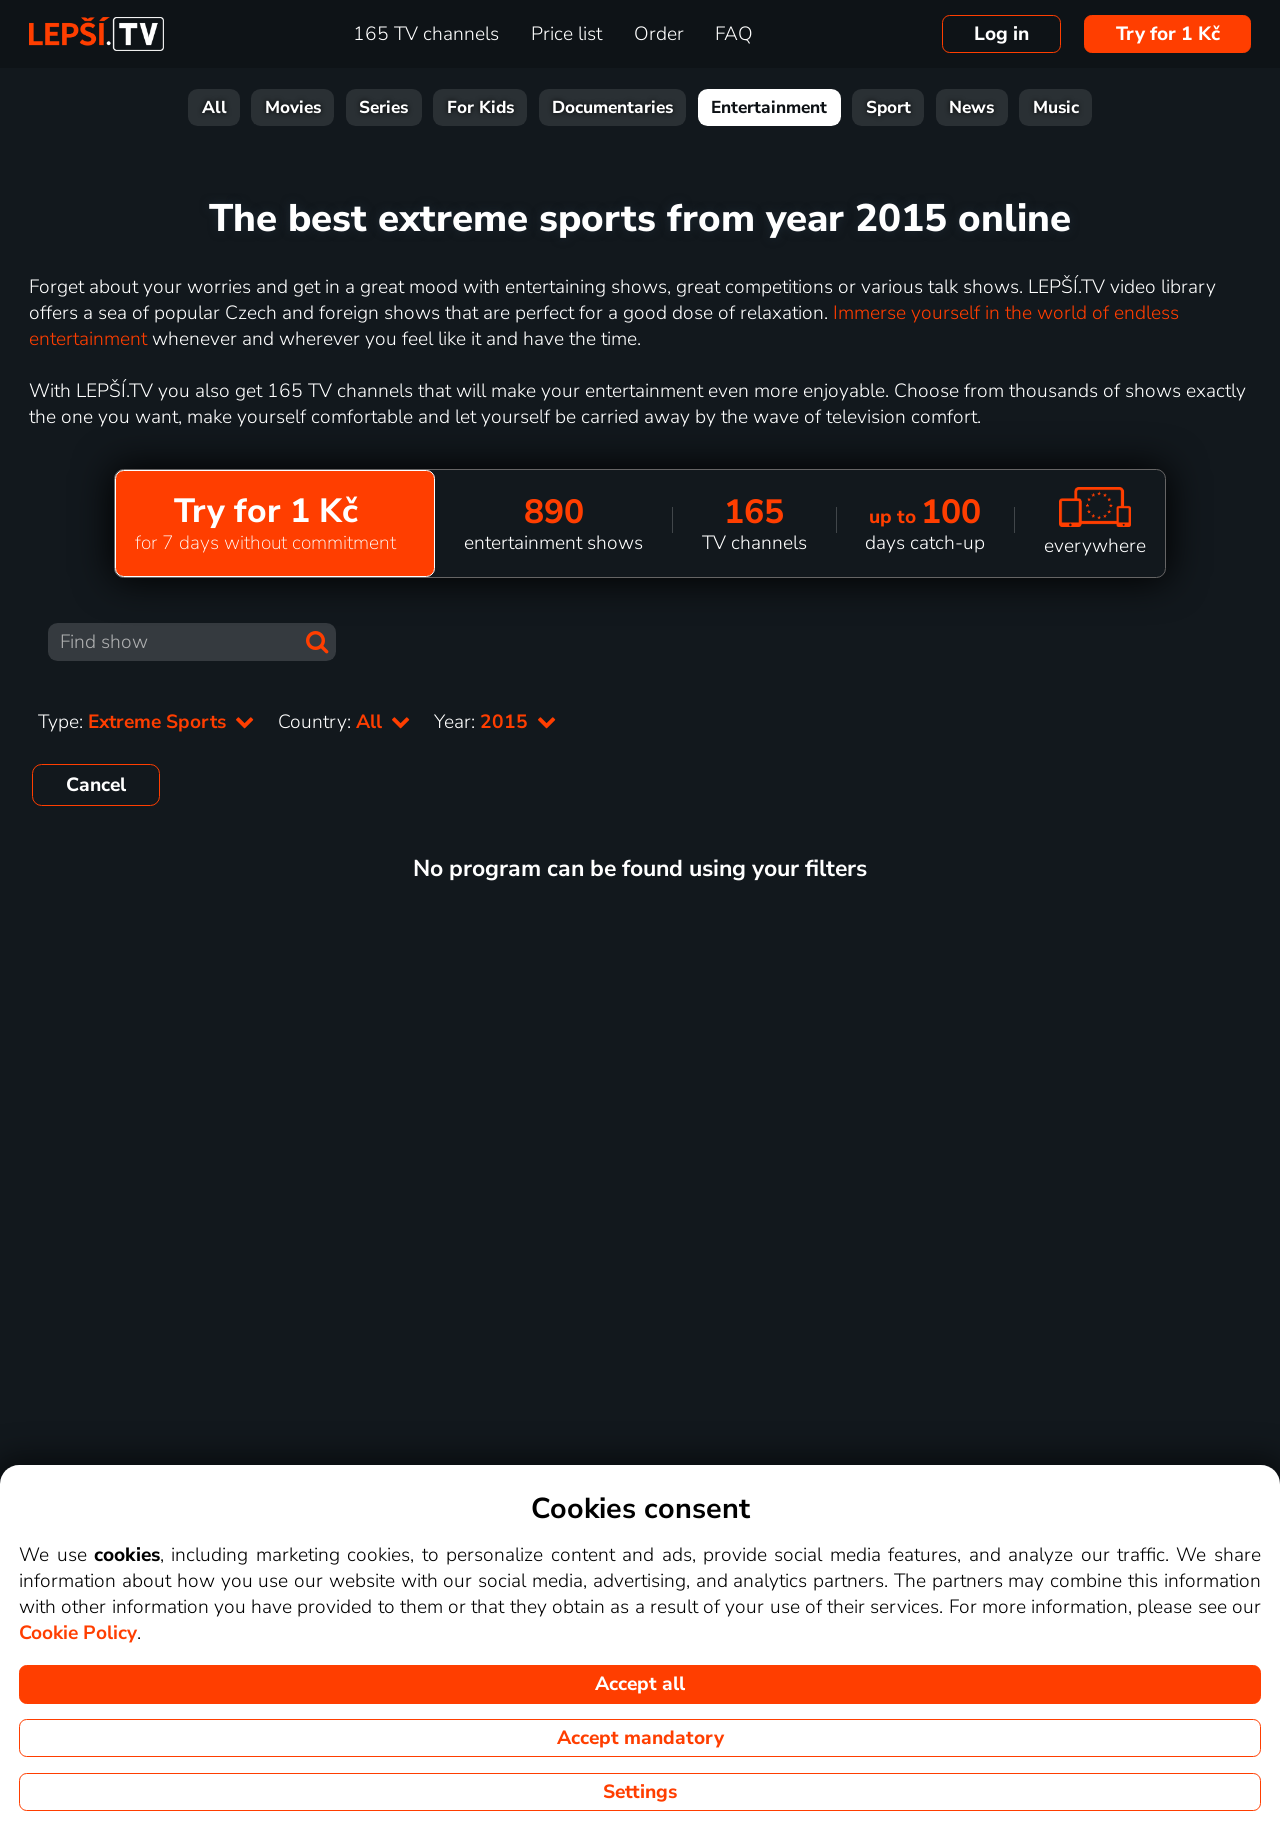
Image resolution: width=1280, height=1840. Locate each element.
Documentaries (612, 107)
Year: (495, 722)
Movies (293, 107)
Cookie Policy (78, 1633)
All (214, 107)
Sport (888, 107)
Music (1056, 107)
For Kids (480, 107)
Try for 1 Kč (1168, 34)
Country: (344, 722)
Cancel (96, 785)
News (971, 107)
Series (383, 107)
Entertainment (769, 107)
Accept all (640, 1684)
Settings (640, 1792)
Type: (146, 722)
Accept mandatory (640, 1738)
